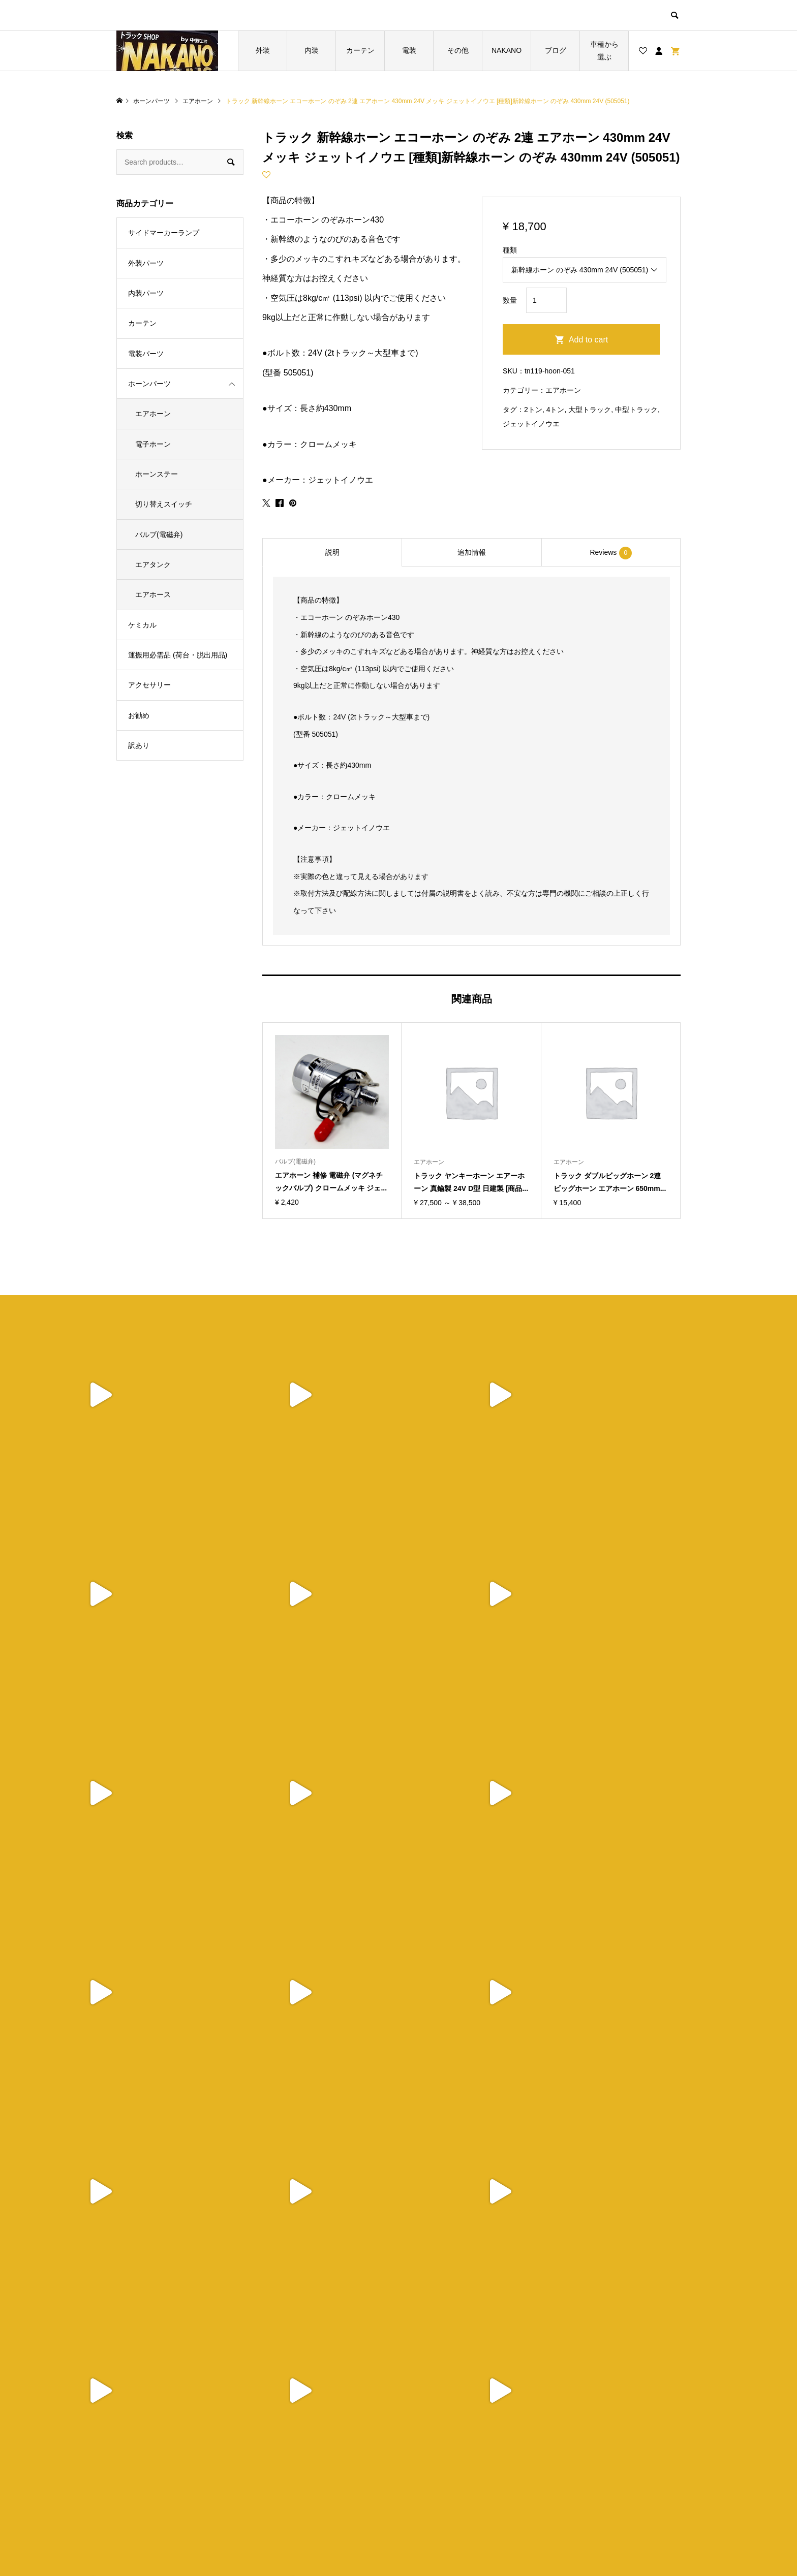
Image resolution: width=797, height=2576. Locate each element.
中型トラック (636, 409)
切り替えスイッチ (163, 504)
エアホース (153, 594)
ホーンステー (156, 474)
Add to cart (588, 339)
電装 (409, 50)
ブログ (555, 50)
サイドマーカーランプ (163, 233)
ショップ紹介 (441, 2451)
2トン (533, 409)
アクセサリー (149, 685)
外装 (263, 50)
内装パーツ (146, 293)
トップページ (300, 2451)
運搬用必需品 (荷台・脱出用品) (177, 655)
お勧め (138, 715)
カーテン (360, 50)
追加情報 (471, 552)
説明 (332, 552)
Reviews (611, 553)
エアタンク (153, 564)
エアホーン (563, 390)
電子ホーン (153, 444)
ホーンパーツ (149, 384)
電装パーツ (146, 354)
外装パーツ (146, 263)
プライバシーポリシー (456, 2469)
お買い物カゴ (300, 2486)
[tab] (332, 552)
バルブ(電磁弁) (158, 534)
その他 (458, 50)
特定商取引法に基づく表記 (463, 2486)
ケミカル (142, 625)
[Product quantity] (546, 300)
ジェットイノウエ (531, 424)
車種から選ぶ (604, 50)
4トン (555, 409)
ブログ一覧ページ (307, 2469)
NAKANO (507, 50)
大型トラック (589, 409)
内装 (311, 50)
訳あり (138, 745)
